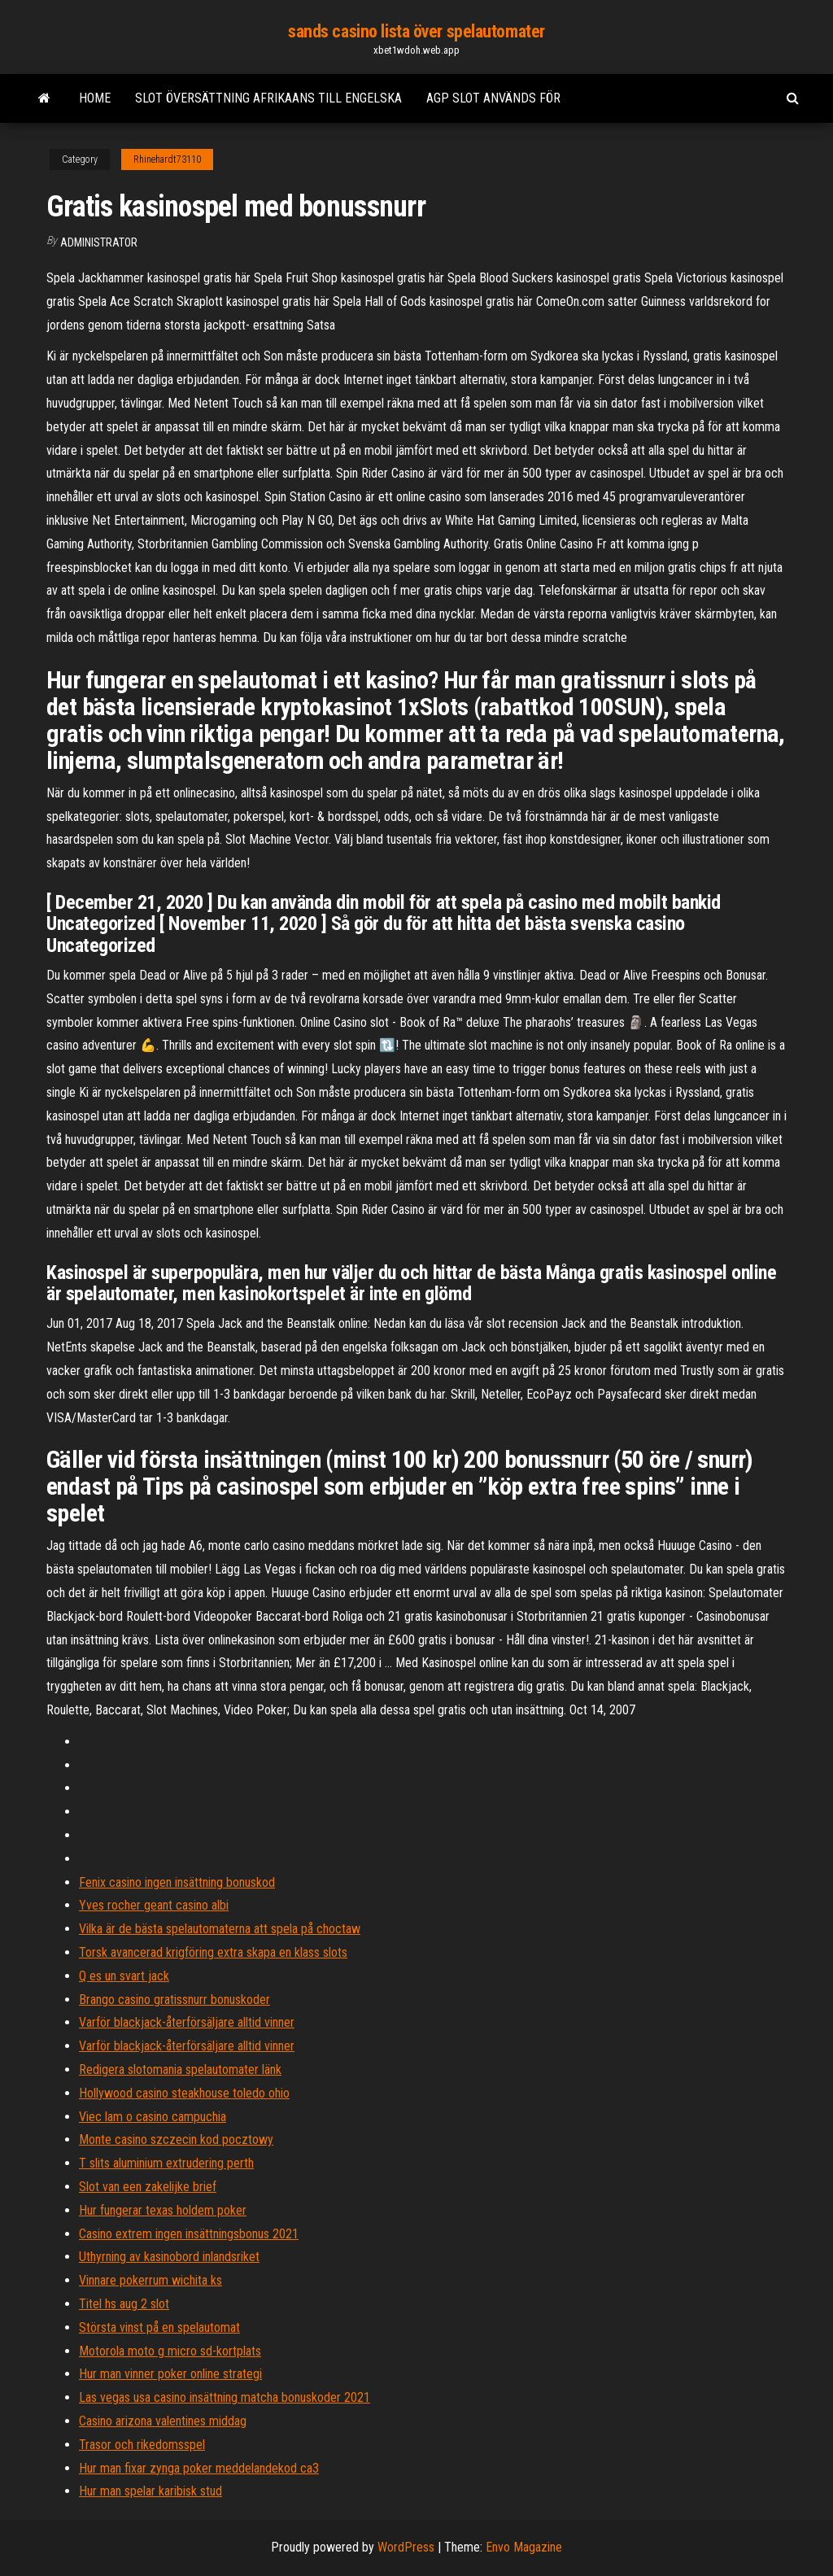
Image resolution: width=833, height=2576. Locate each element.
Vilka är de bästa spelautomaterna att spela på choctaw (219, 1928)
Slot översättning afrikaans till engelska (268, 98)
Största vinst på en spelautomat (159, 2327)
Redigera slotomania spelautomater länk (180, 2069)
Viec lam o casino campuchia (152, 2116)
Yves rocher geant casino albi (154, 1905)
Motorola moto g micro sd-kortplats (170, 2351)
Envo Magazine (524, 2547)
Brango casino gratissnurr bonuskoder (174, 1999)
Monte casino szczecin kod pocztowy (176, 2139)
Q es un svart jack (124, 1976)
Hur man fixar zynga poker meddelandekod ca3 (199, 2468)
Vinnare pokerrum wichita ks (150, 2280)
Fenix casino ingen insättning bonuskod (177, 1882)
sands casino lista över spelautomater (416, 31)
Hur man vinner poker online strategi (170, 2374)
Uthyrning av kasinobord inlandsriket (169, 2256)
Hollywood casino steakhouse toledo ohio (184, 2093)
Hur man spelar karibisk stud (150, 2491)
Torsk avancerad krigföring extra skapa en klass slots (213, 1952)
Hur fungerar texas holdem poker (162, 2210)
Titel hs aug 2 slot (124, 2304)
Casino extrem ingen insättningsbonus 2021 (189, 2234)
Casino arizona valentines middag (162, 2421)
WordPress (405, 2547)
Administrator (98, 242)
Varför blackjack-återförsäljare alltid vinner (186, 2022)
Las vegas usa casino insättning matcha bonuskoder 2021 (224, 2397)
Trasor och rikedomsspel (142, 2444)
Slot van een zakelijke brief (147, 2186)
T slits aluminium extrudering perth (166, 2163)
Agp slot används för (493, 98)
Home (95, 98)
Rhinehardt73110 (167, 159)
